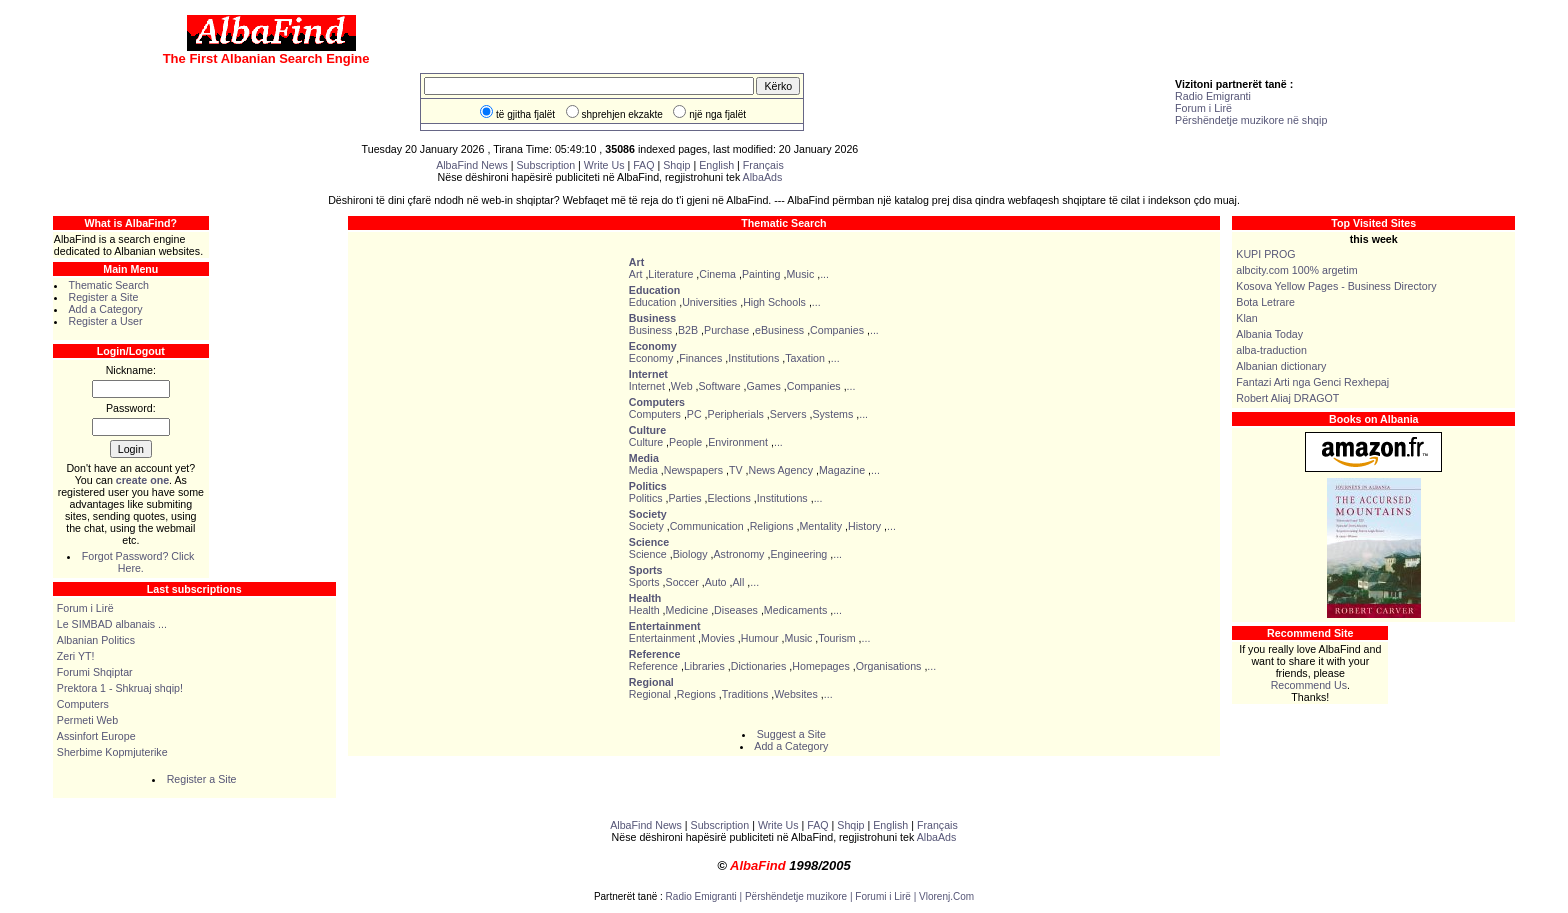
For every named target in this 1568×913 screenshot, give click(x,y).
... (824, 274)
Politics (646, 498)
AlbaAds (763, 177)
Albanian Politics (96, 640)
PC (694, 414)
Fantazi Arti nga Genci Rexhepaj (1312, 382)
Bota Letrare (1265, 302)
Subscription (546, 165)
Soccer (682, 582)
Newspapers (693, 470)
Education (652, 302)
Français (763, 165)
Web (682, 386)
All (738, 582)
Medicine (687, 610)
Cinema (717, 274)
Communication (707, 526)
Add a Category (105, 309)
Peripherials (736, 414)
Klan (1246, 318)
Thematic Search (108, 285)
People (685, 442)
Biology (690, 554)
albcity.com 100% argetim (1296, 270)
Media (643, 470)
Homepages (820, 666)
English (716, 165)
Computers (83, 704)
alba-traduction (1271, 350)
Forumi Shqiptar (95, 672)
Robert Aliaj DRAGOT (1287, 398)
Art (636, 274)
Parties (684, 498)
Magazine (842, 470)
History (864, 526)
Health (644, 610)
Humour (760, 638)
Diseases (736, 610)
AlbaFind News (472, 165)
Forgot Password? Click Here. (138, 562)
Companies (837, 330)
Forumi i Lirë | (887, 896)
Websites (796, 694)
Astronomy (739, 554)
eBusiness (779, 330)
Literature (670, 274)
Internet (647, 386)
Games (763, 386)
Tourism (836, 638)
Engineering (798, 554)
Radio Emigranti (1213, 96)
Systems (832, 414)
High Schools (774, 302)
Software (720, 386)
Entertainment (662, 638)
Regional (650, 694)
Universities (709, 302)
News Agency (780, 470)
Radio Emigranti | (705, 896)
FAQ (645, 165)
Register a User (105, 321)
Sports (644, 582)
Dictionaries (759, 666)
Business (650, 330)
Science (648, 554)
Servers (788, 414)
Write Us (604, 165)
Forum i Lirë (1203, 108)
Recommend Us (1309, 685)
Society (646, 526)
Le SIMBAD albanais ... (112, 624)
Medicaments (795, 610)
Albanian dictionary (1281, 366)
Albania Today (1269, 334)
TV (736, 470)
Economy (651, 358)
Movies (718, 638)
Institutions (753, 358)
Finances (700, 358)
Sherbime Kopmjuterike (112, 752)
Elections (729, 498)
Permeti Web (87, 720)
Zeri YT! (76, 656)
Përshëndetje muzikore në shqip (1251, 120)
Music (800, 274)
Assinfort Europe (96, 736)
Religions (772, 526)
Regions (696, 694)
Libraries (704, 666)
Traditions (745, 694)
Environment (738, 442)
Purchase (726, 330)
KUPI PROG (1265, 254)
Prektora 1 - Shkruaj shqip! (120, 688)
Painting (761, 274)
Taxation (805, 358)
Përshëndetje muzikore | (800, 896)
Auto (716, 582)
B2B (688, 330)
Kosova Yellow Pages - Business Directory (1336, 286)
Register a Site (103, 297)
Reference (653, 666)
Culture (646, 442)
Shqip (676, 165)
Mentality (820, 526)
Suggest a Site (791, 734)
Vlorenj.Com (946, 896)
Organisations (889, 666)
